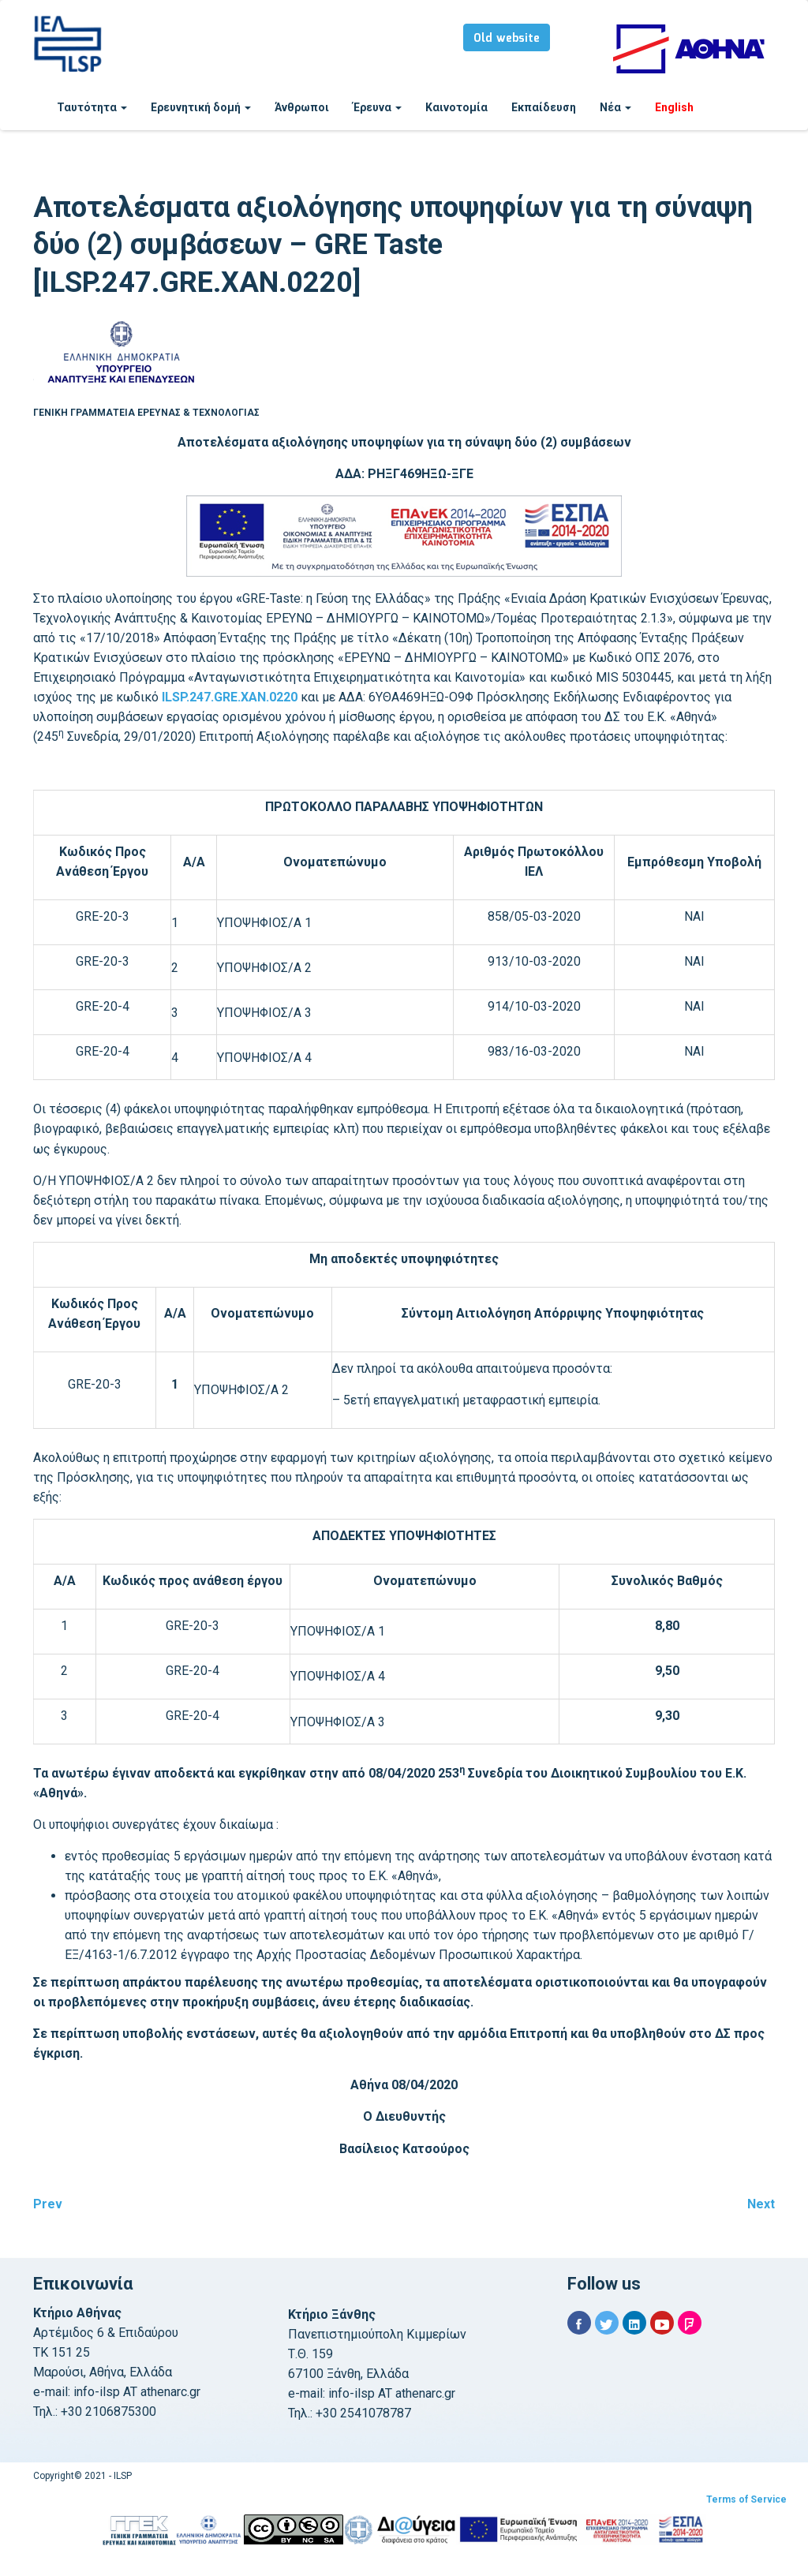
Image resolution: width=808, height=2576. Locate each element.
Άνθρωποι (302, 107)
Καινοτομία (456, 107)
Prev (47, 2204)
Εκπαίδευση (543, 107)
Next (761, 2204)
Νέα (615, 107)
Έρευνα (377, 107)
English (674, 107)
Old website (506, 38)
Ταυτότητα (92, 107)
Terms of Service (746, 2499)
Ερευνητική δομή (201, 107)
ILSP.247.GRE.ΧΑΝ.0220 (229, 697)
